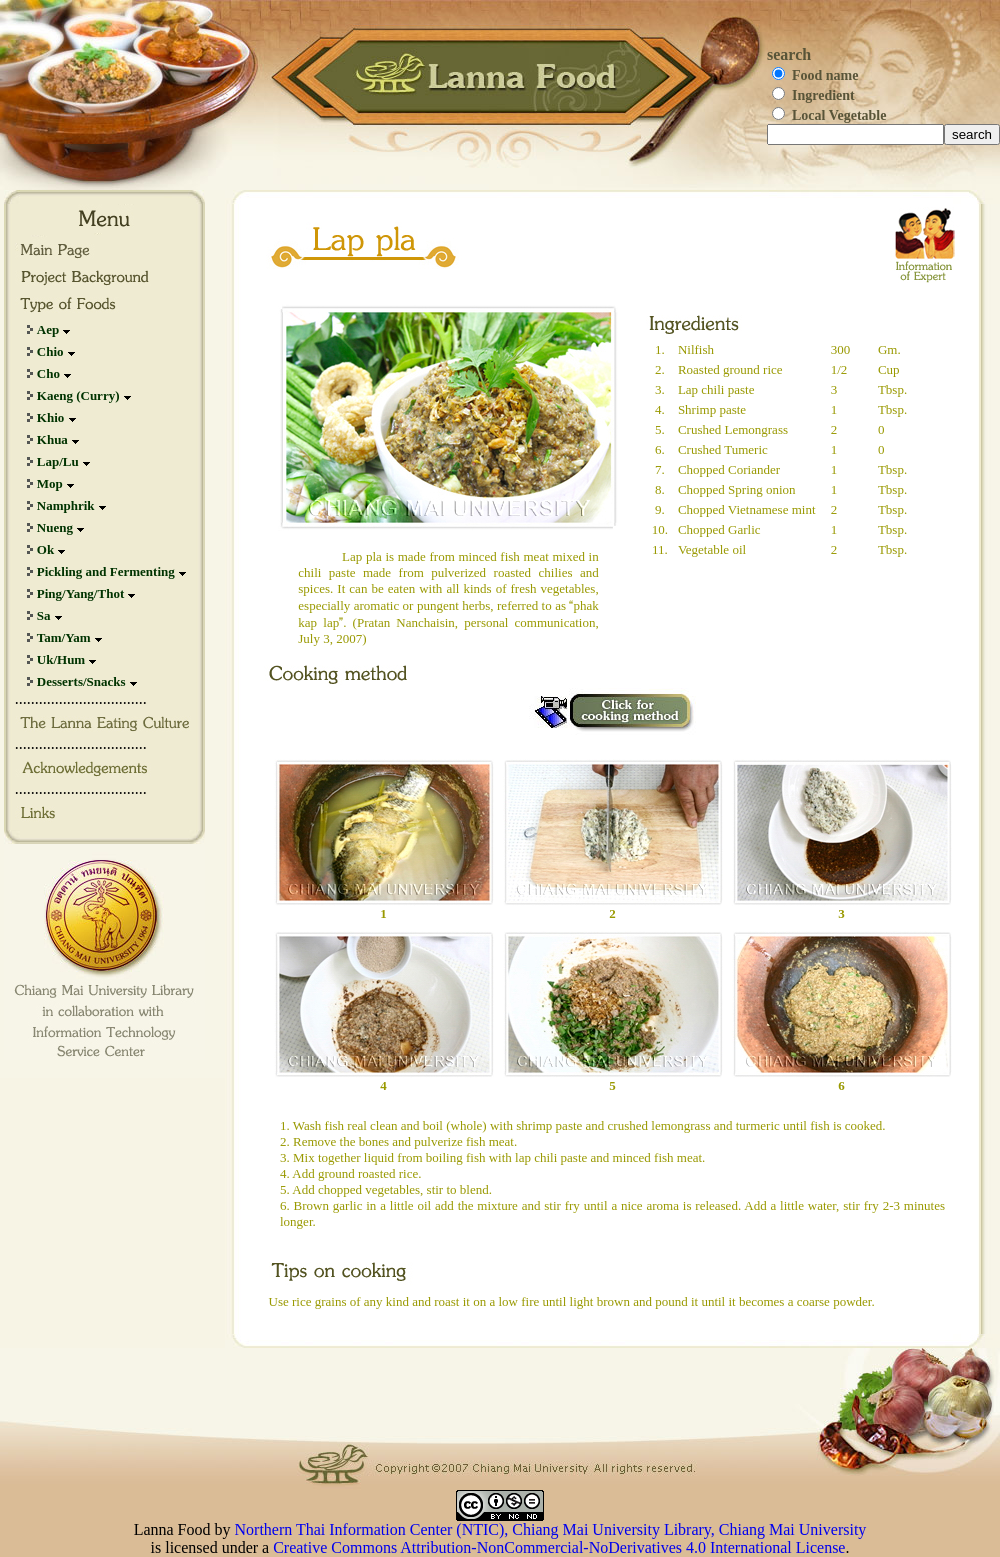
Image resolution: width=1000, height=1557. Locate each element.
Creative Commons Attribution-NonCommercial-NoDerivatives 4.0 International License (559, 1547)
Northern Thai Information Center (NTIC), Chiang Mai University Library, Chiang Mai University (551, 1529)
